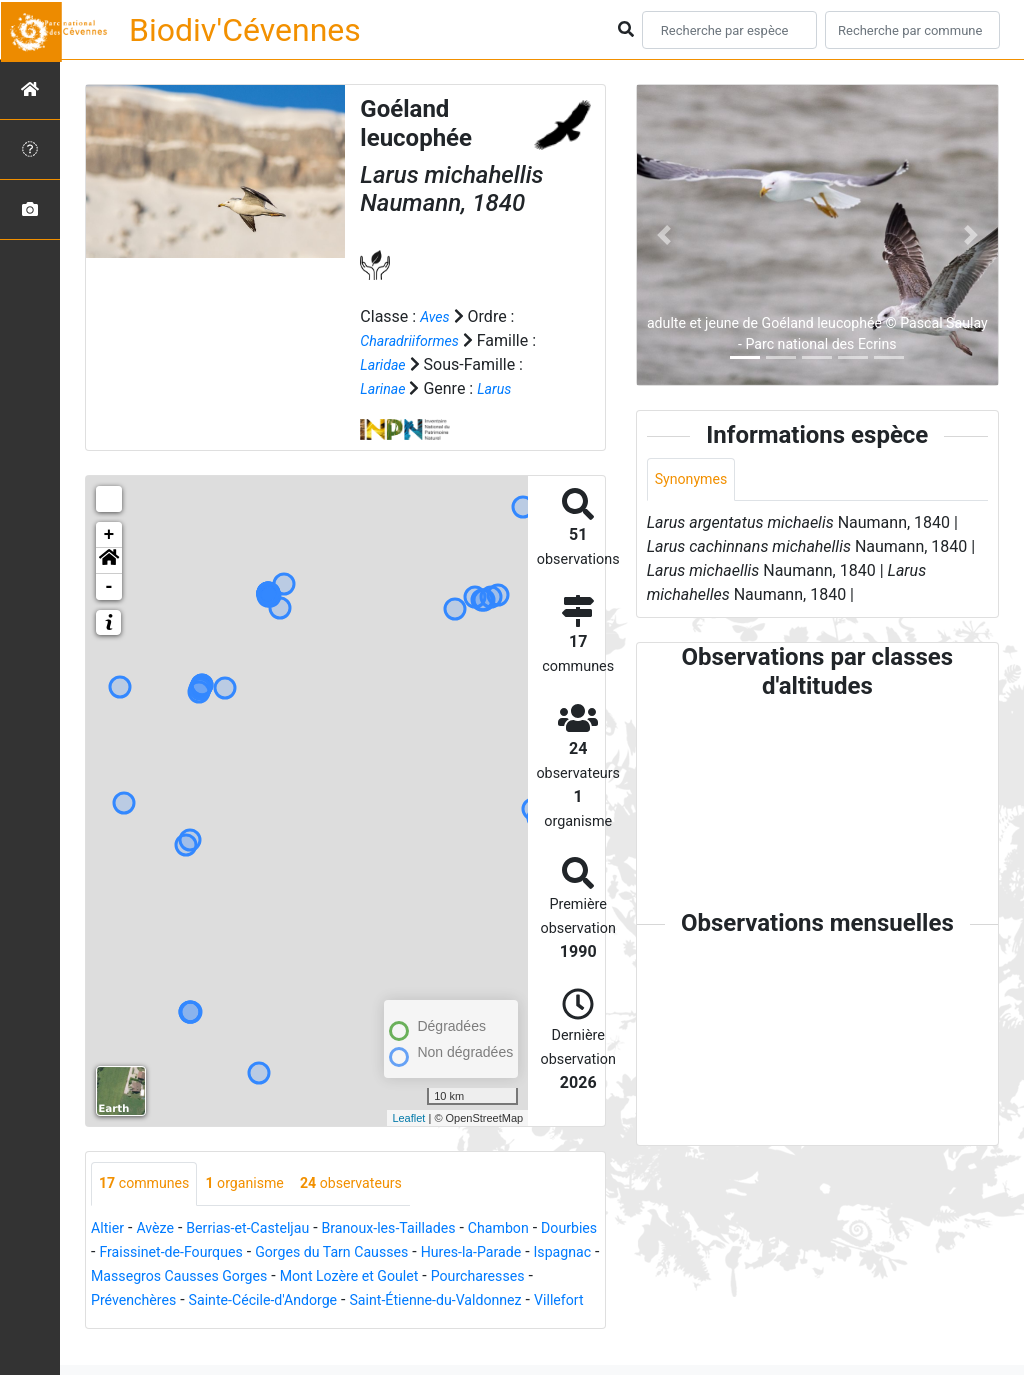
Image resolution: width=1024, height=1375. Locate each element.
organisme (261, 1184)
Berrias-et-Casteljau (265, 1229)
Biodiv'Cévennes (245, 30)
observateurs (379, 1184)
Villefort (326, 1325)
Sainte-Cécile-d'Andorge (461, 1301)
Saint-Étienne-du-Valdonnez (188, 1325)
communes (150, 1184)
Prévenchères (316, 1301)
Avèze (162, 1229)
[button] (109, 561)
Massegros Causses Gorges (330, 1277)
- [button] (109, 587)
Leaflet (408, 1118)
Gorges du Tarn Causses (427, 1253)
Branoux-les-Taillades (422, 1229)
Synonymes (696, 480)
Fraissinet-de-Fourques (248, 1253)
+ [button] (109, 535)
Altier (109, 1229)
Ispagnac (185, 1277)
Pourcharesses (203, 1301)
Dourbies (122, 1253)
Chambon (545, 1229)
